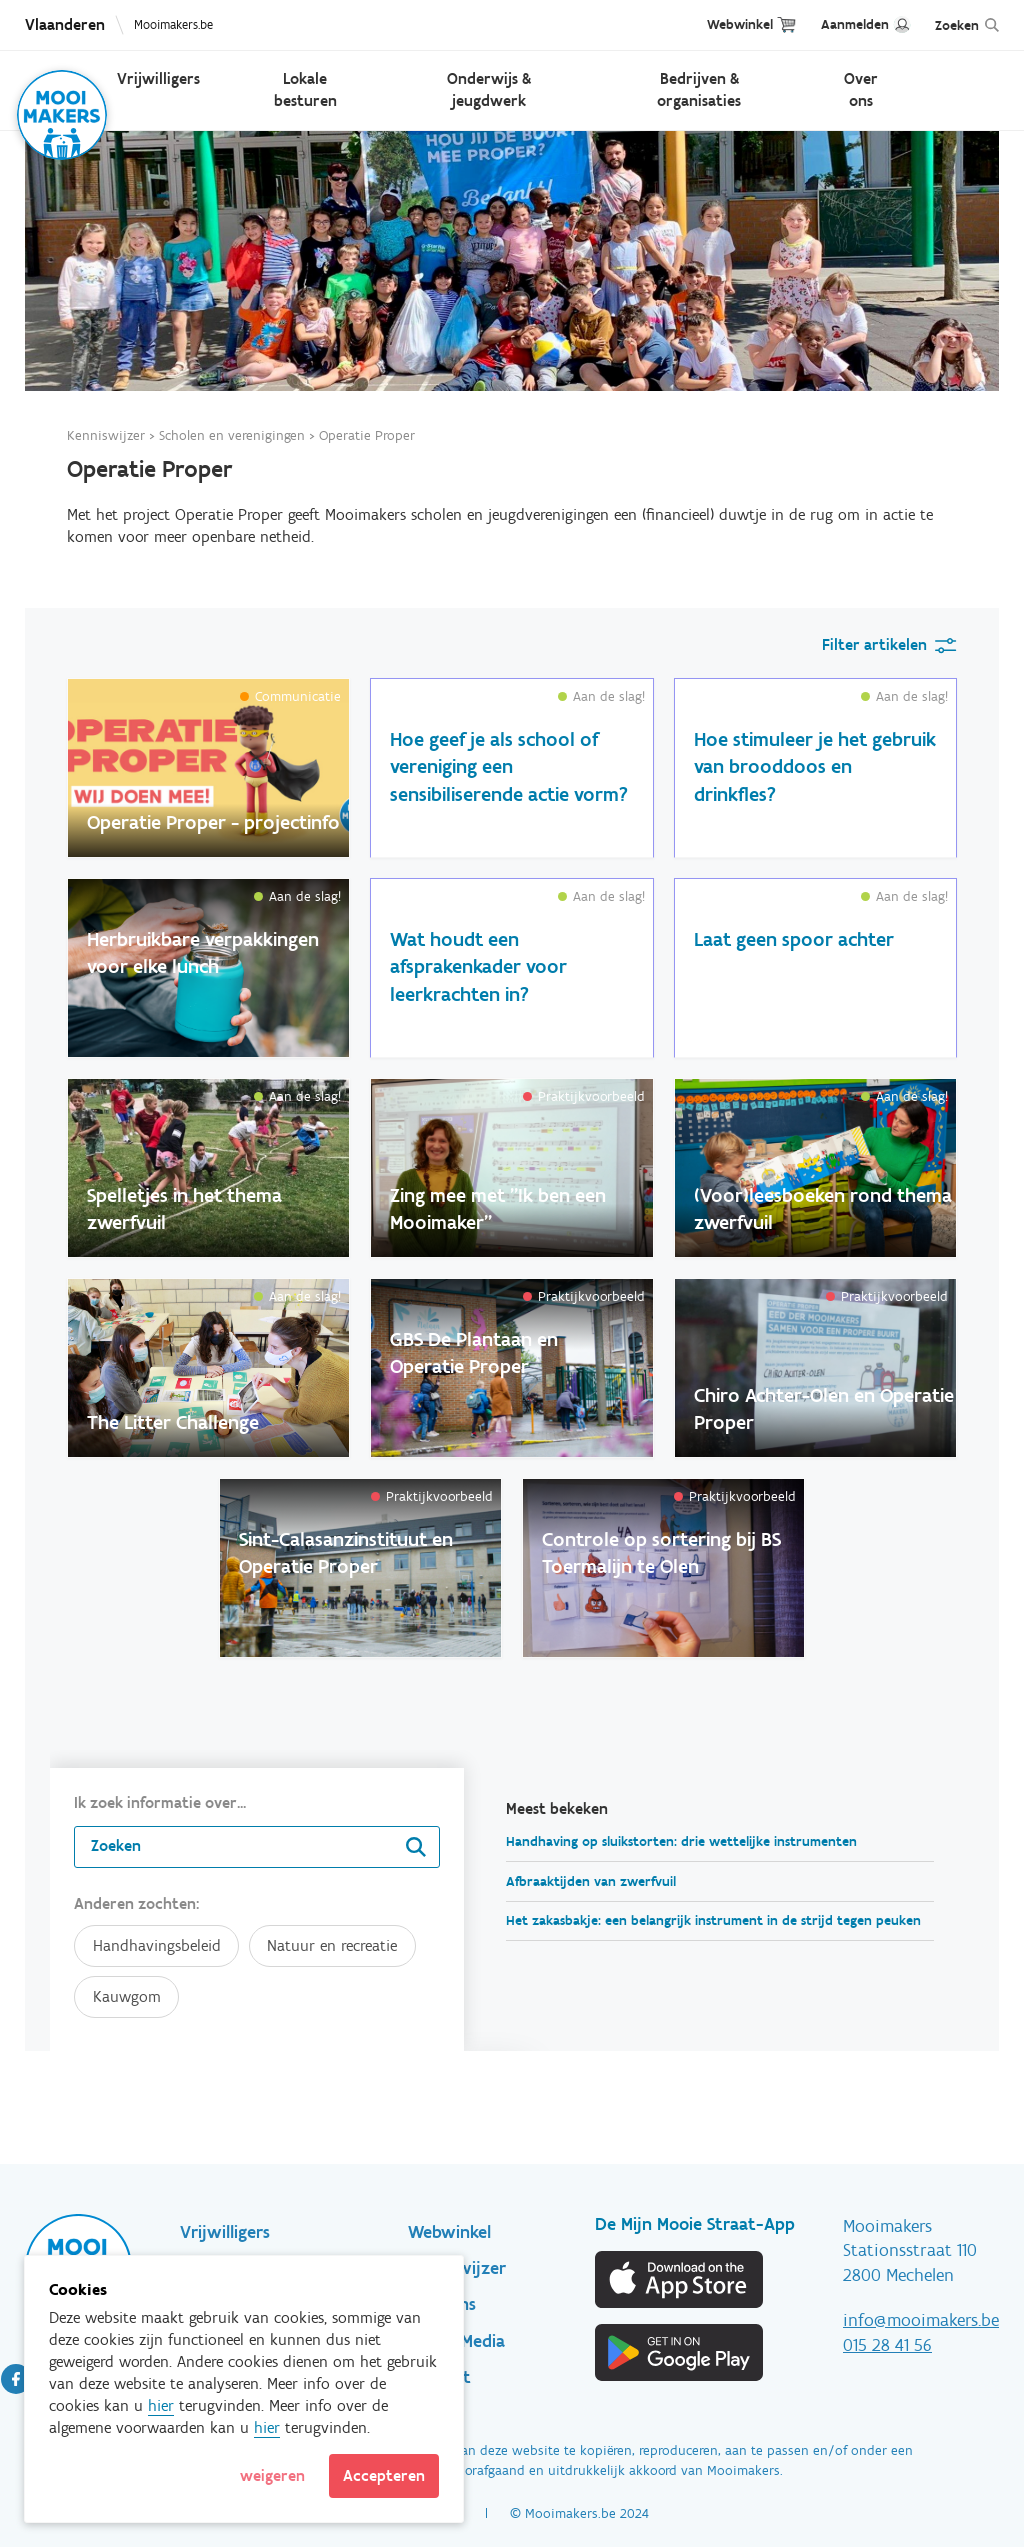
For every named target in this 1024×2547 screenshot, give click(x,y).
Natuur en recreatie (332, 1945)
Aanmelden (855, 24)
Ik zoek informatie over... (160, 1802)
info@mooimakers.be (921, 2320)
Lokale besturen (305, 89)
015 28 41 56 (887, 2345)
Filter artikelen (874, 644)
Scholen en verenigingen (232, 435)
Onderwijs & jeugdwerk (489, 89)
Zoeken (957, 25)
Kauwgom (127, 1996)
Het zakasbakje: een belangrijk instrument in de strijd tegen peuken (713, 1920)
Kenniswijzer (106, 435)
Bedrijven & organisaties (699, 89)
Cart (786, 24)
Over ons (861, 89)
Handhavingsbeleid (157, 1945)
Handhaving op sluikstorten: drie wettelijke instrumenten (681, 1841)
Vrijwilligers (158, 78)
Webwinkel (740, 24)
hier (161, 2405)
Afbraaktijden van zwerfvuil (591, 1881)
